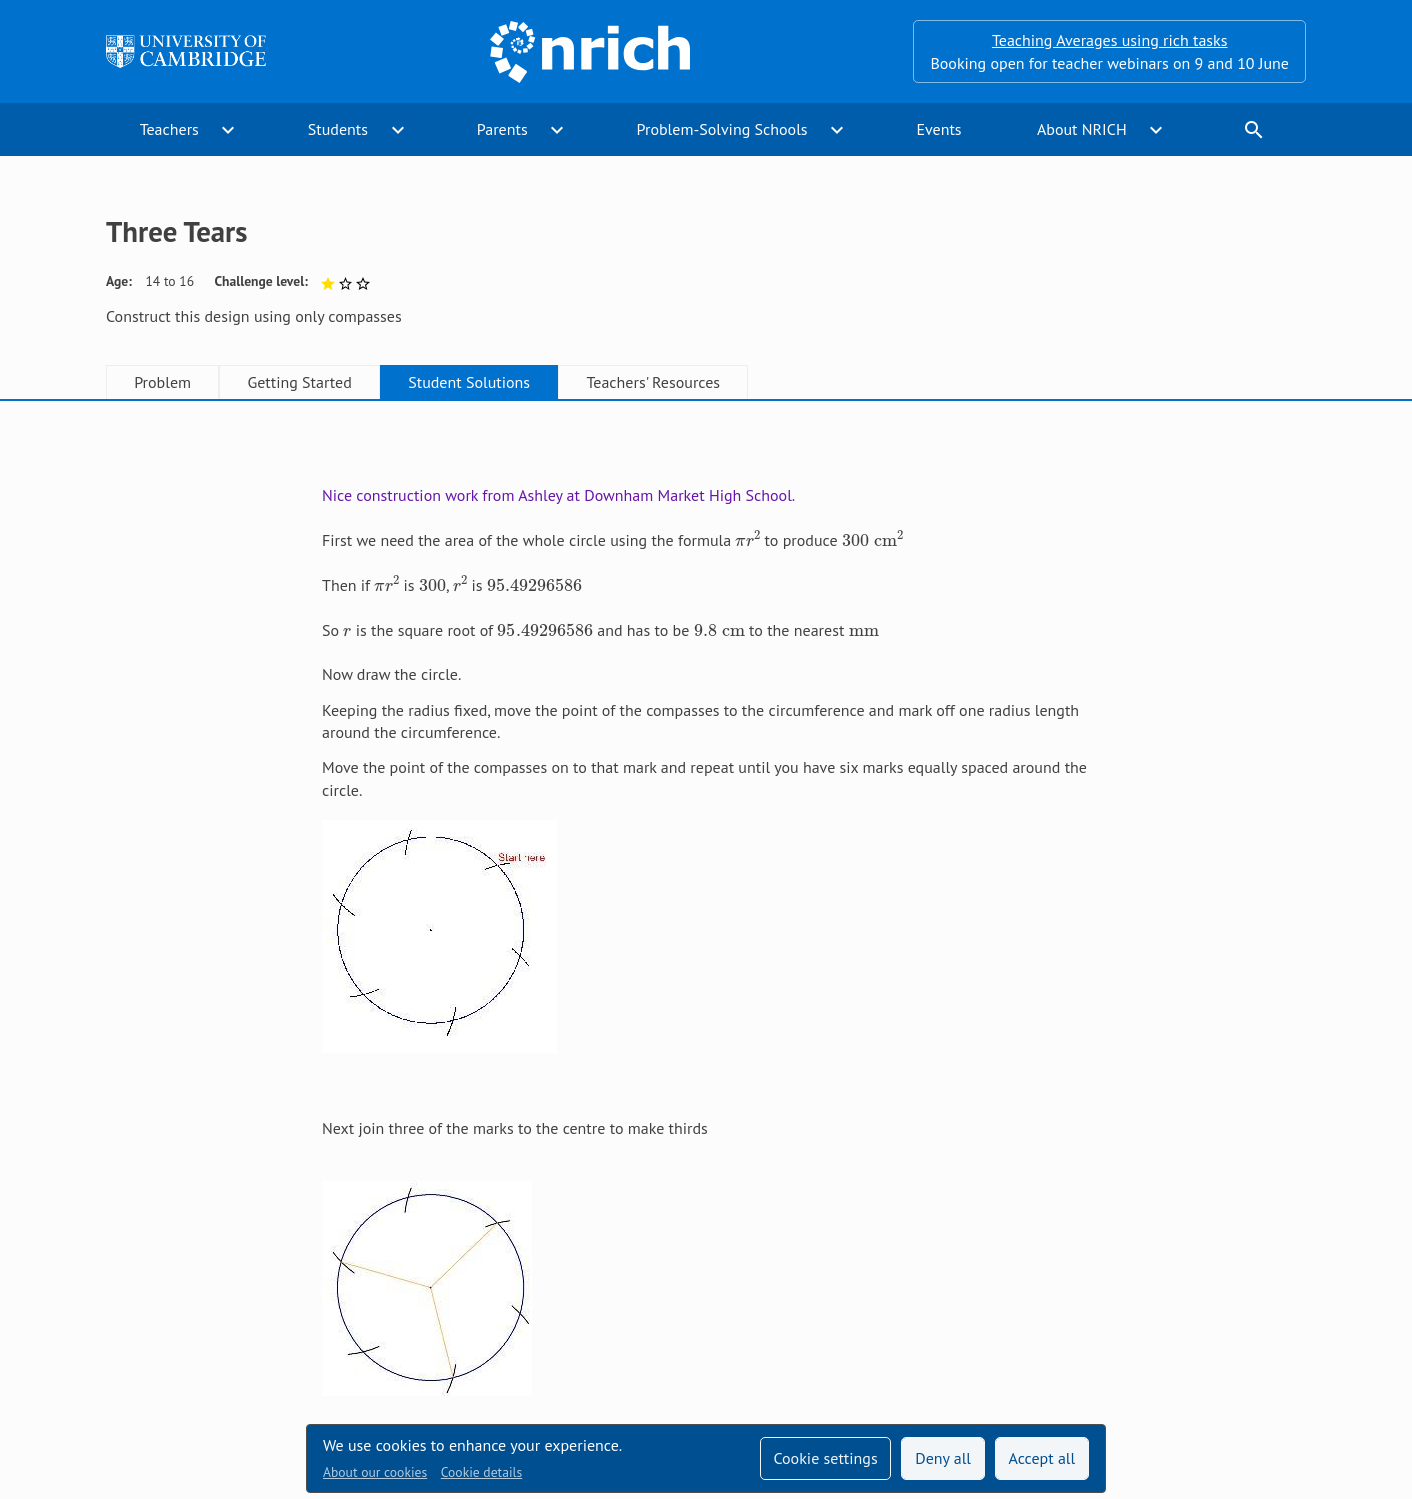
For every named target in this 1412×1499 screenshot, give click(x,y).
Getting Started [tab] (299, 382)
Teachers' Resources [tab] (653, 382)
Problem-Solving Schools (722, 129)
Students (338, 129)
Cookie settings (825, 1458)
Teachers (169, 129)
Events (938, 129)
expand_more (228, 130)
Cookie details (481, 1472)
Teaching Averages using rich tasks (1110, 40)
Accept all (1042, 1458)
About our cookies (375, 1472)
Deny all (943, 1458)
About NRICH (1082, 129)
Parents (502, 129)
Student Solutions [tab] (469, 382)
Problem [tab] (162, 382)
